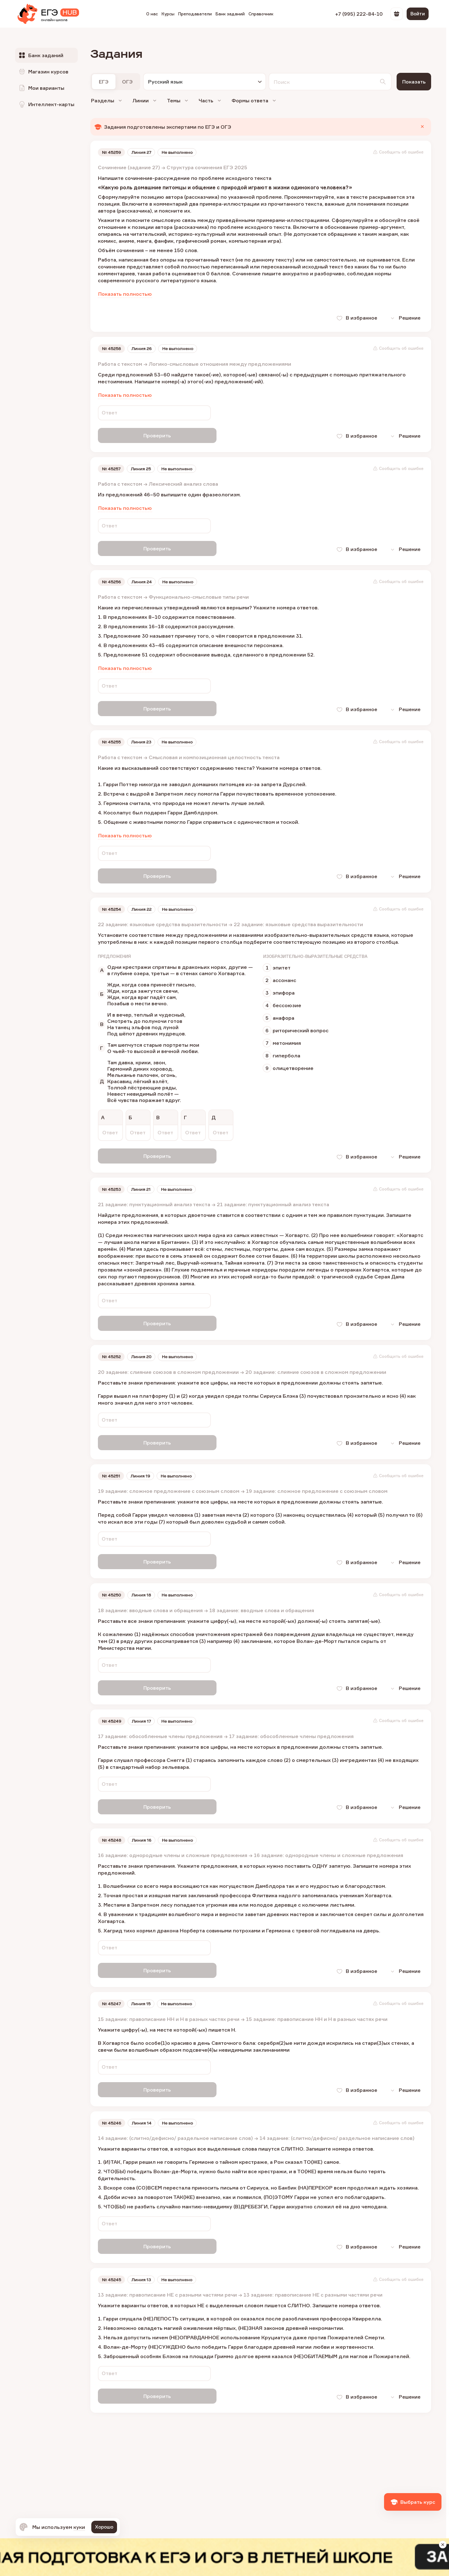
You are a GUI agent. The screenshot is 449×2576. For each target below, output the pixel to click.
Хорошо (104, 2527)
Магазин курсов (43, 71)
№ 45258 (112, 349)
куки (79, 2527)
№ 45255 (112, 739)
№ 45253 (112, 1184)
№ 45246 (112, 2111)
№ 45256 (112, 580)
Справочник (261, 13)
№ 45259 (112, 152)
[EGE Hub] (48, 14)
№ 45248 (112, 1830)
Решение (403, 318)
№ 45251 (111, 1469)
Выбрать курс (412, 2502)
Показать (414, 81)
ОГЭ (127, 81)
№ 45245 (112, 2266)
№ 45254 (112, 905)
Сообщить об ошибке (398, 152)
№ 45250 (112, 1587)
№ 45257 (112, 468)
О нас (152, 13)
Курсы (168, 13)
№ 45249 (112, 1712)
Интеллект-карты (46, 104)
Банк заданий (230, 13)
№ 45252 (112, 1351)
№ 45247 (112, 1992)
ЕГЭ (104, 81)
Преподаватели (195, 13)
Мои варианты (41, 88)
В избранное (353, 318)
